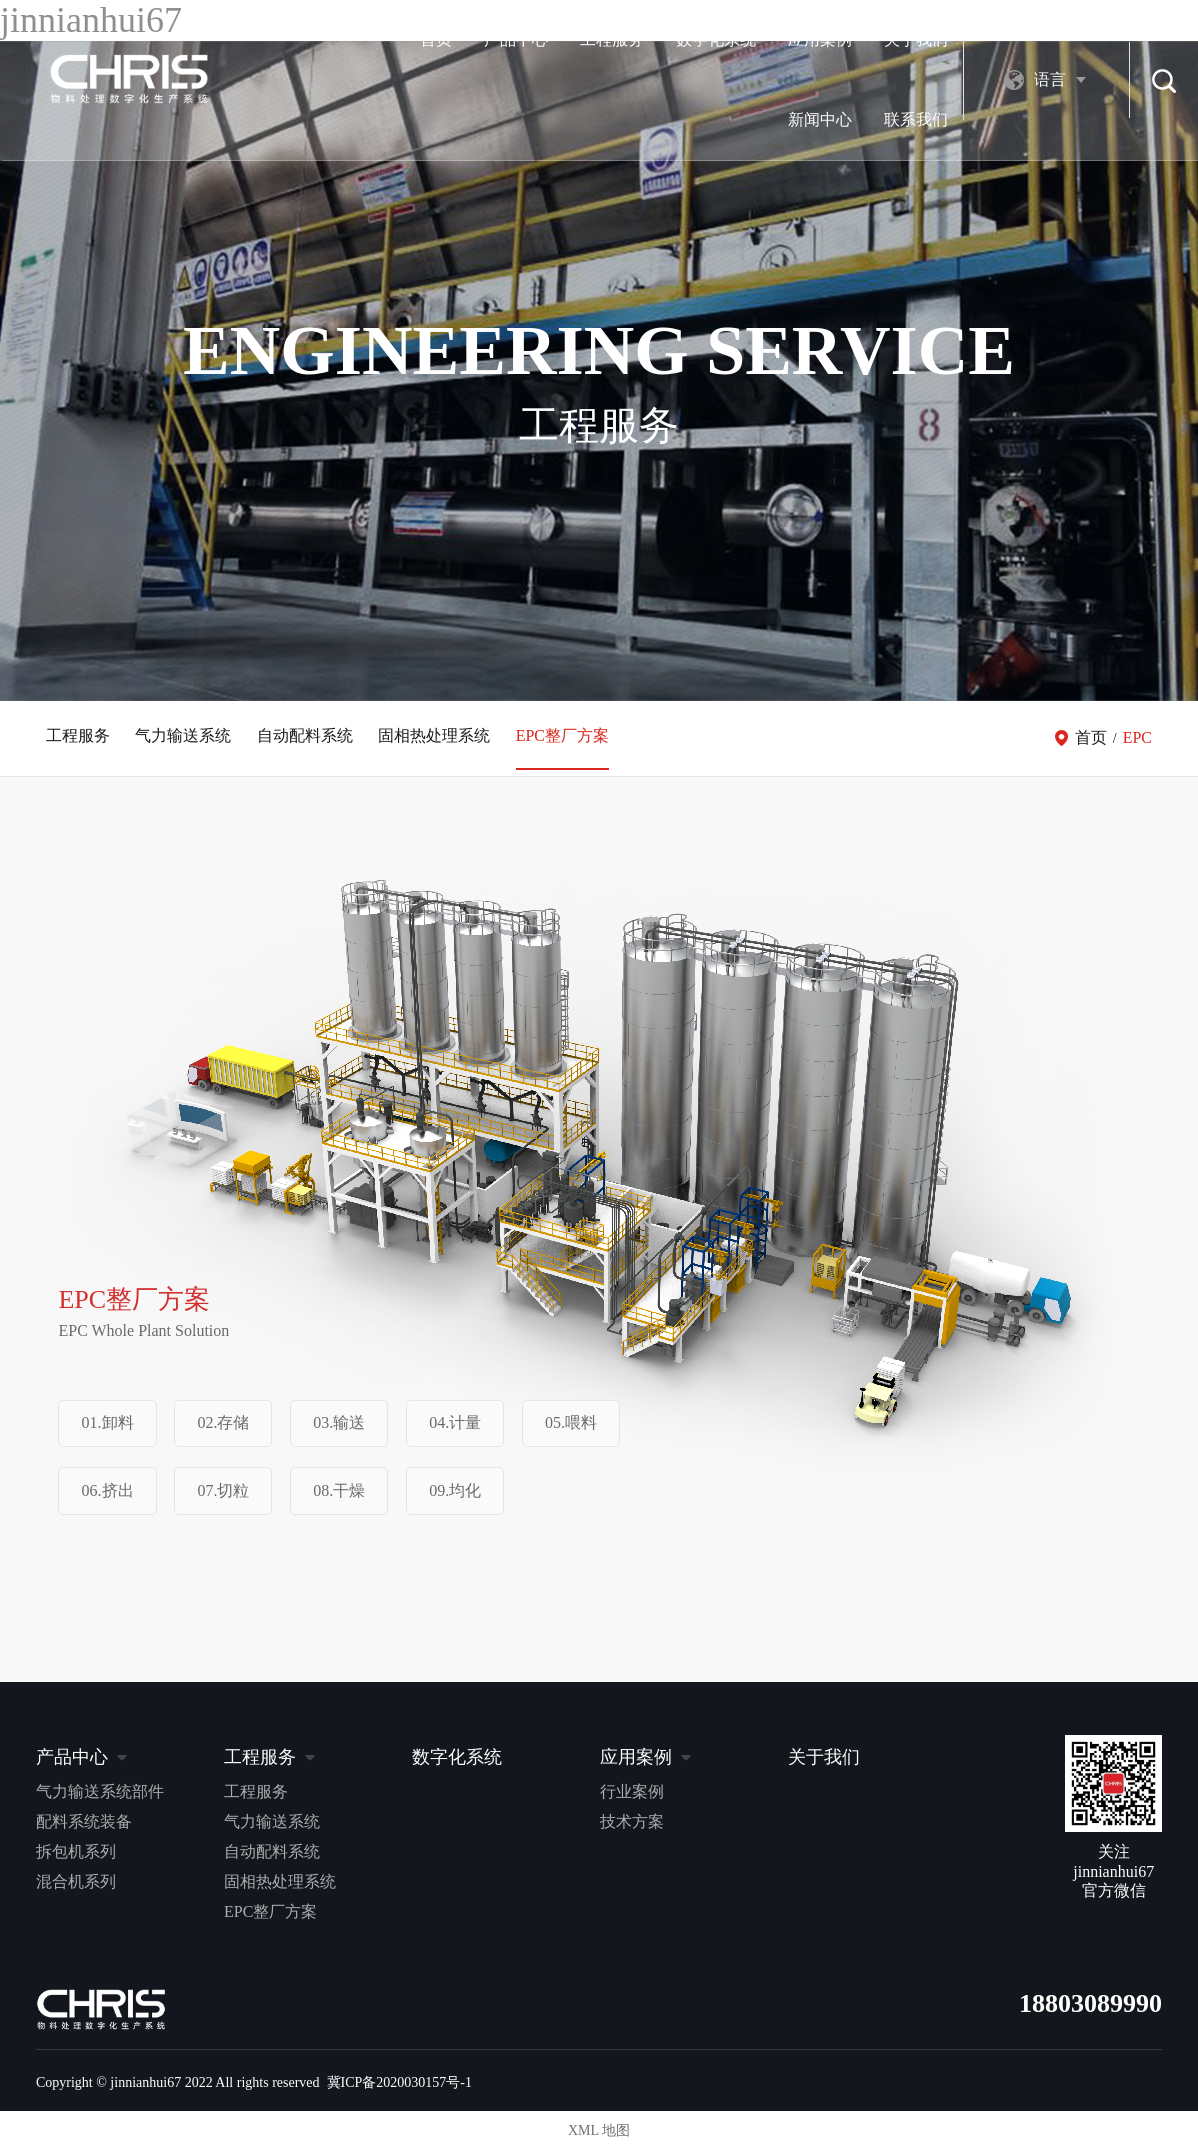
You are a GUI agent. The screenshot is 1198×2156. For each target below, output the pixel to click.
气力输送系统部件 (100, 1796)
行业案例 (632, 1796)
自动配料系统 (314, 740)
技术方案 (632, 1826)
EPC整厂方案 (580, 740)
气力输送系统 (188, 740)
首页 (242, 39)
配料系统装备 (84, 1826)
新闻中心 (818, 39)
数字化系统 (522, 39)
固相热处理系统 (448, 740)
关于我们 (722, 39)
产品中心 (322, 39)
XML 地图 (599, 2135)
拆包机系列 (76, 1856)
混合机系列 (76, 1886)
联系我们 (914, 39)
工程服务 (418, 39)
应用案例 (626, 39)
